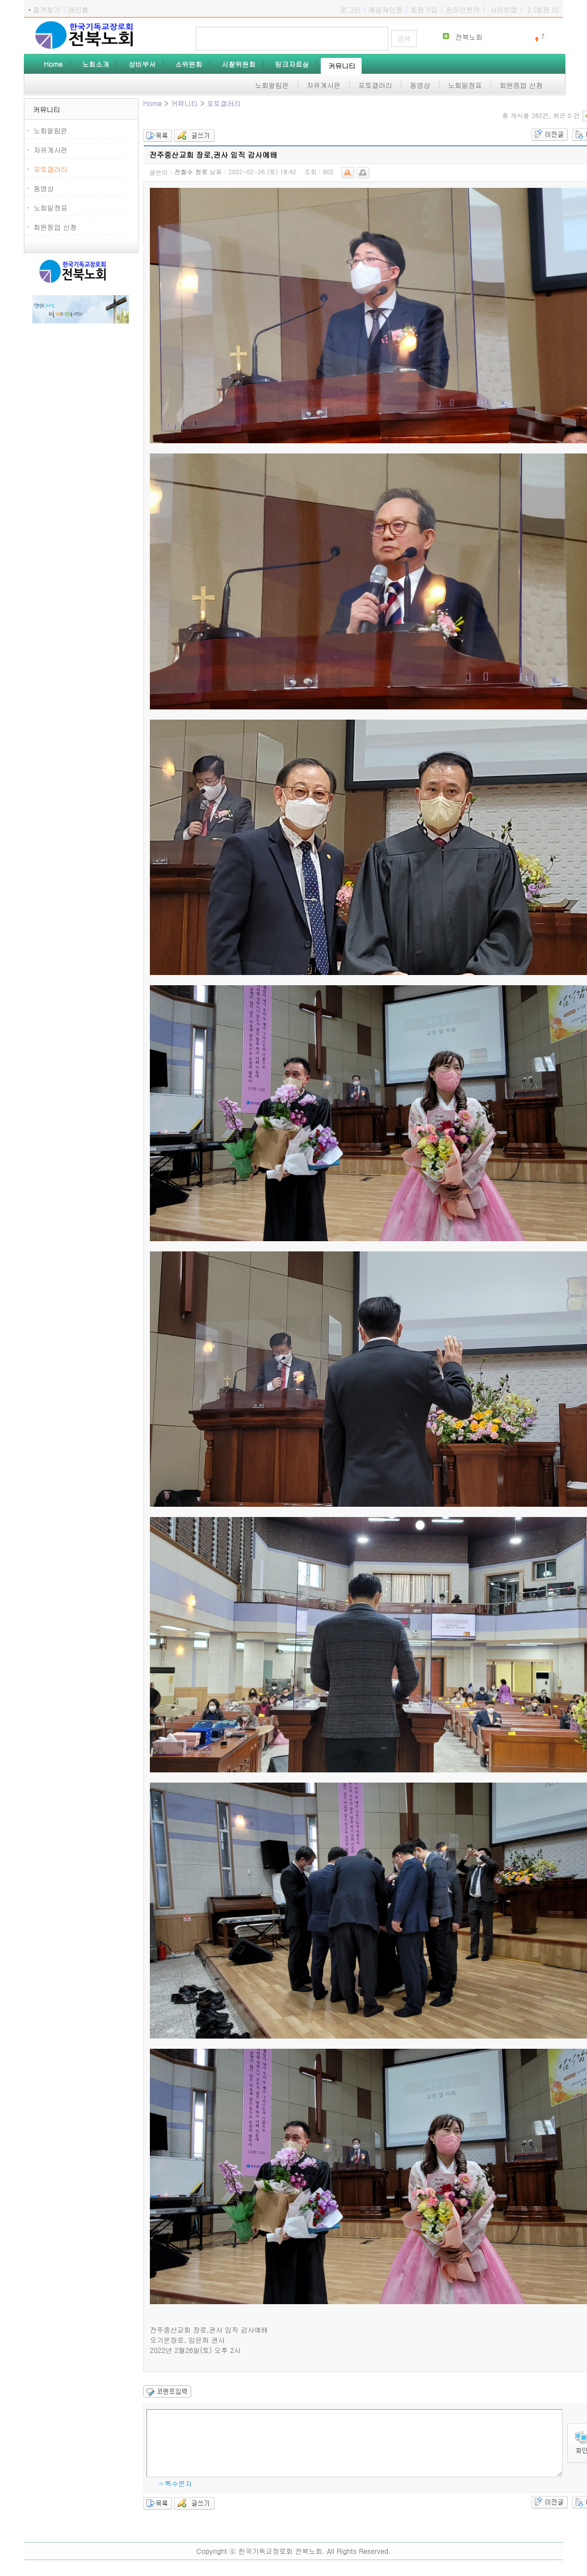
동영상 (43, 188)
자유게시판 (50, 149)
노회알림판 (50, 130)
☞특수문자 (175, 2483)
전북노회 (469, 36)
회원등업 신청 (55, 227)
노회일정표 (50, 207)
